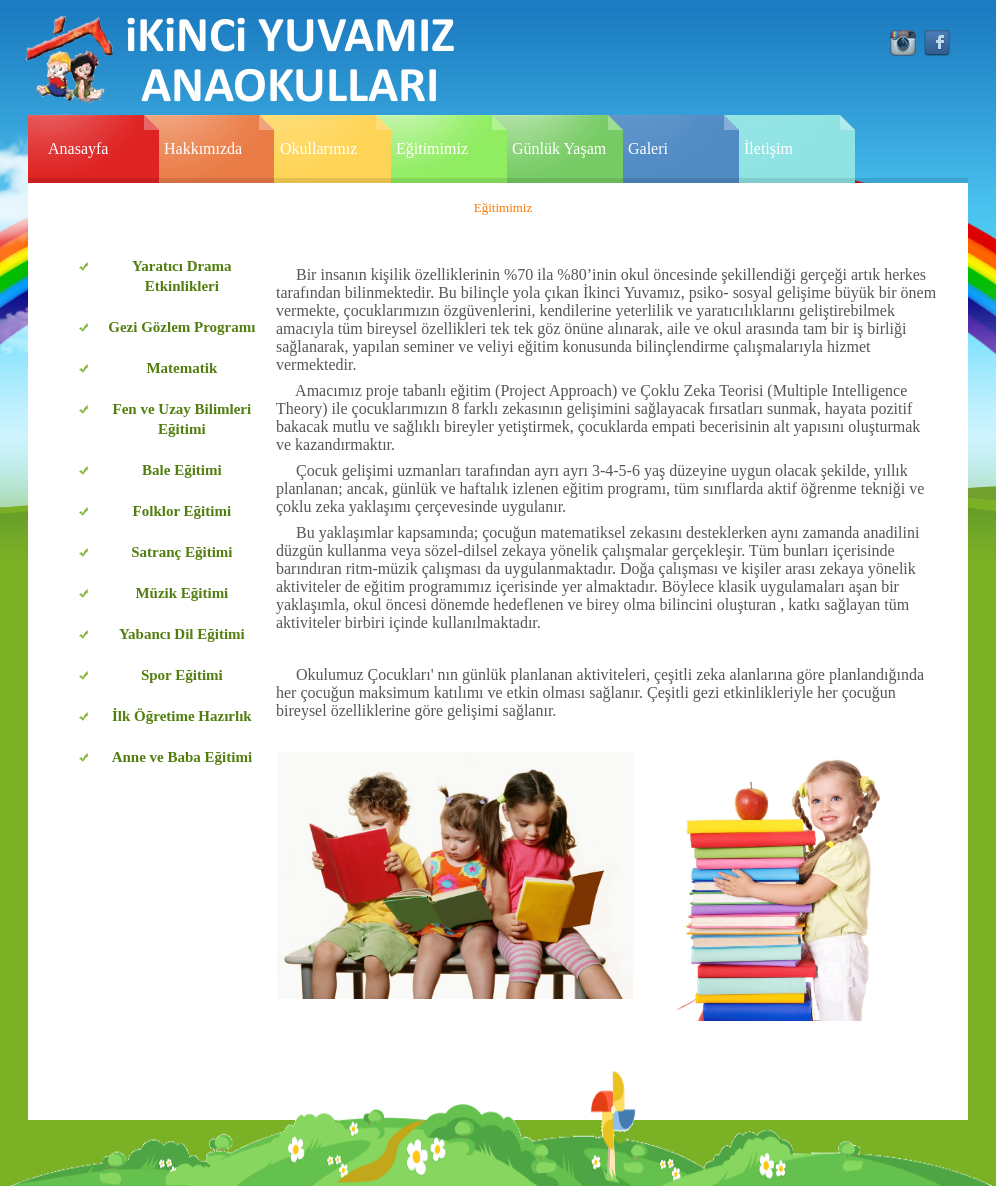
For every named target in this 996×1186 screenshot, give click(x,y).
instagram (903, 43)
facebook (937, 43)
